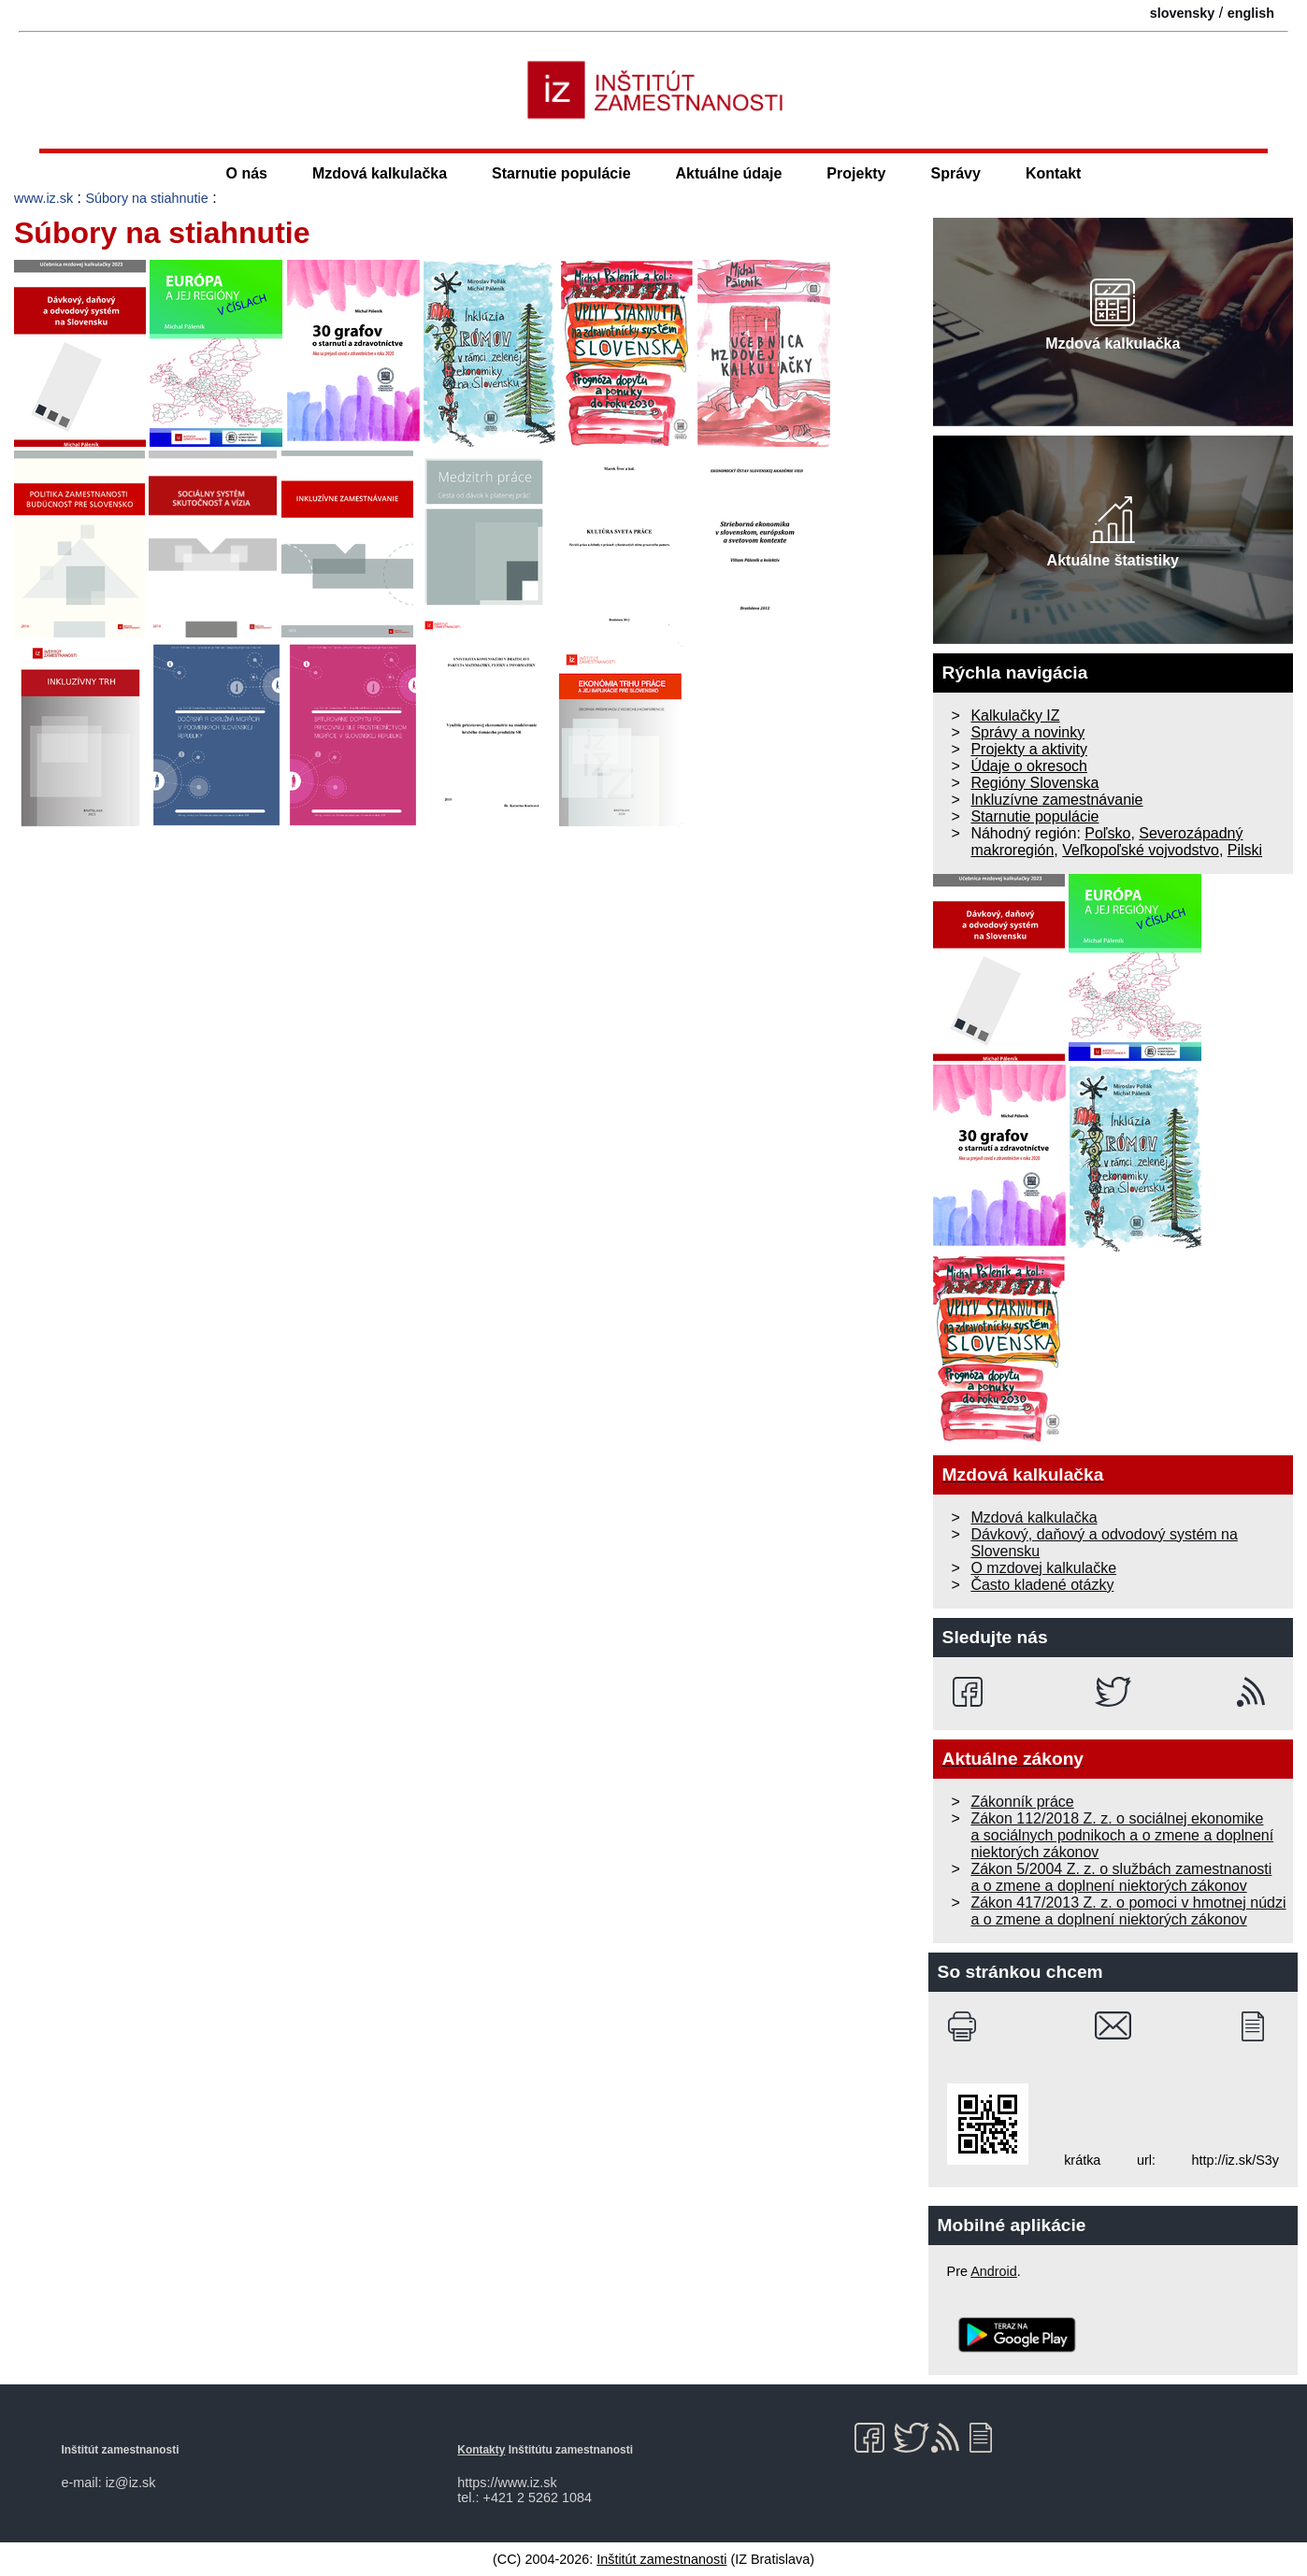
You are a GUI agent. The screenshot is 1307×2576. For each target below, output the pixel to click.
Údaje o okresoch (1028, 766)
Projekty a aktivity (1028, 749)
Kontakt (1054, 173)
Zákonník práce (1021, 1802)
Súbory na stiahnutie (147, 198)
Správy (956, 173)
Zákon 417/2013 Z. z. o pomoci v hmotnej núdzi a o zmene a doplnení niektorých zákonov (1127, 1911)
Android (993, 2271)
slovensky (1182, 13)
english (1251, 13)
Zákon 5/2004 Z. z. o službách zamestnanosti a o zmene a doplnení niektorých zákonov (1120, 1877)
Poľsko (1107, 833)
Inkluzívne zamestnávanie (1056, 800)
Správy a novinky (1027, 732)
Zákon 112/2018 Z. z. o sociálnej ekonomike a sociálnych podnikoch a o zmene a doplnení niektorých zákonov (1121, 1835)
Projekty (855, 173)
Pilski (1245, 850)
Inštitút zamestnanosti (661, 2559)
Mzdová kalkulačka (379, 173)
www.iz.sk (43, 198)
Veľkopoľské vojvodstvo (1140, 850)
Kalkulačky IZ (1014, 715)
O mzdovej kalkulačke (1043, 1568)
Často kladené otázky (1041, 1585)
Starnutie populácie (561, 173)
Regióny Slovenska (1034, 783)
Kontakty (481, 2449)
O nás (246, 173)
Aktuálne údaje (729, 173)
